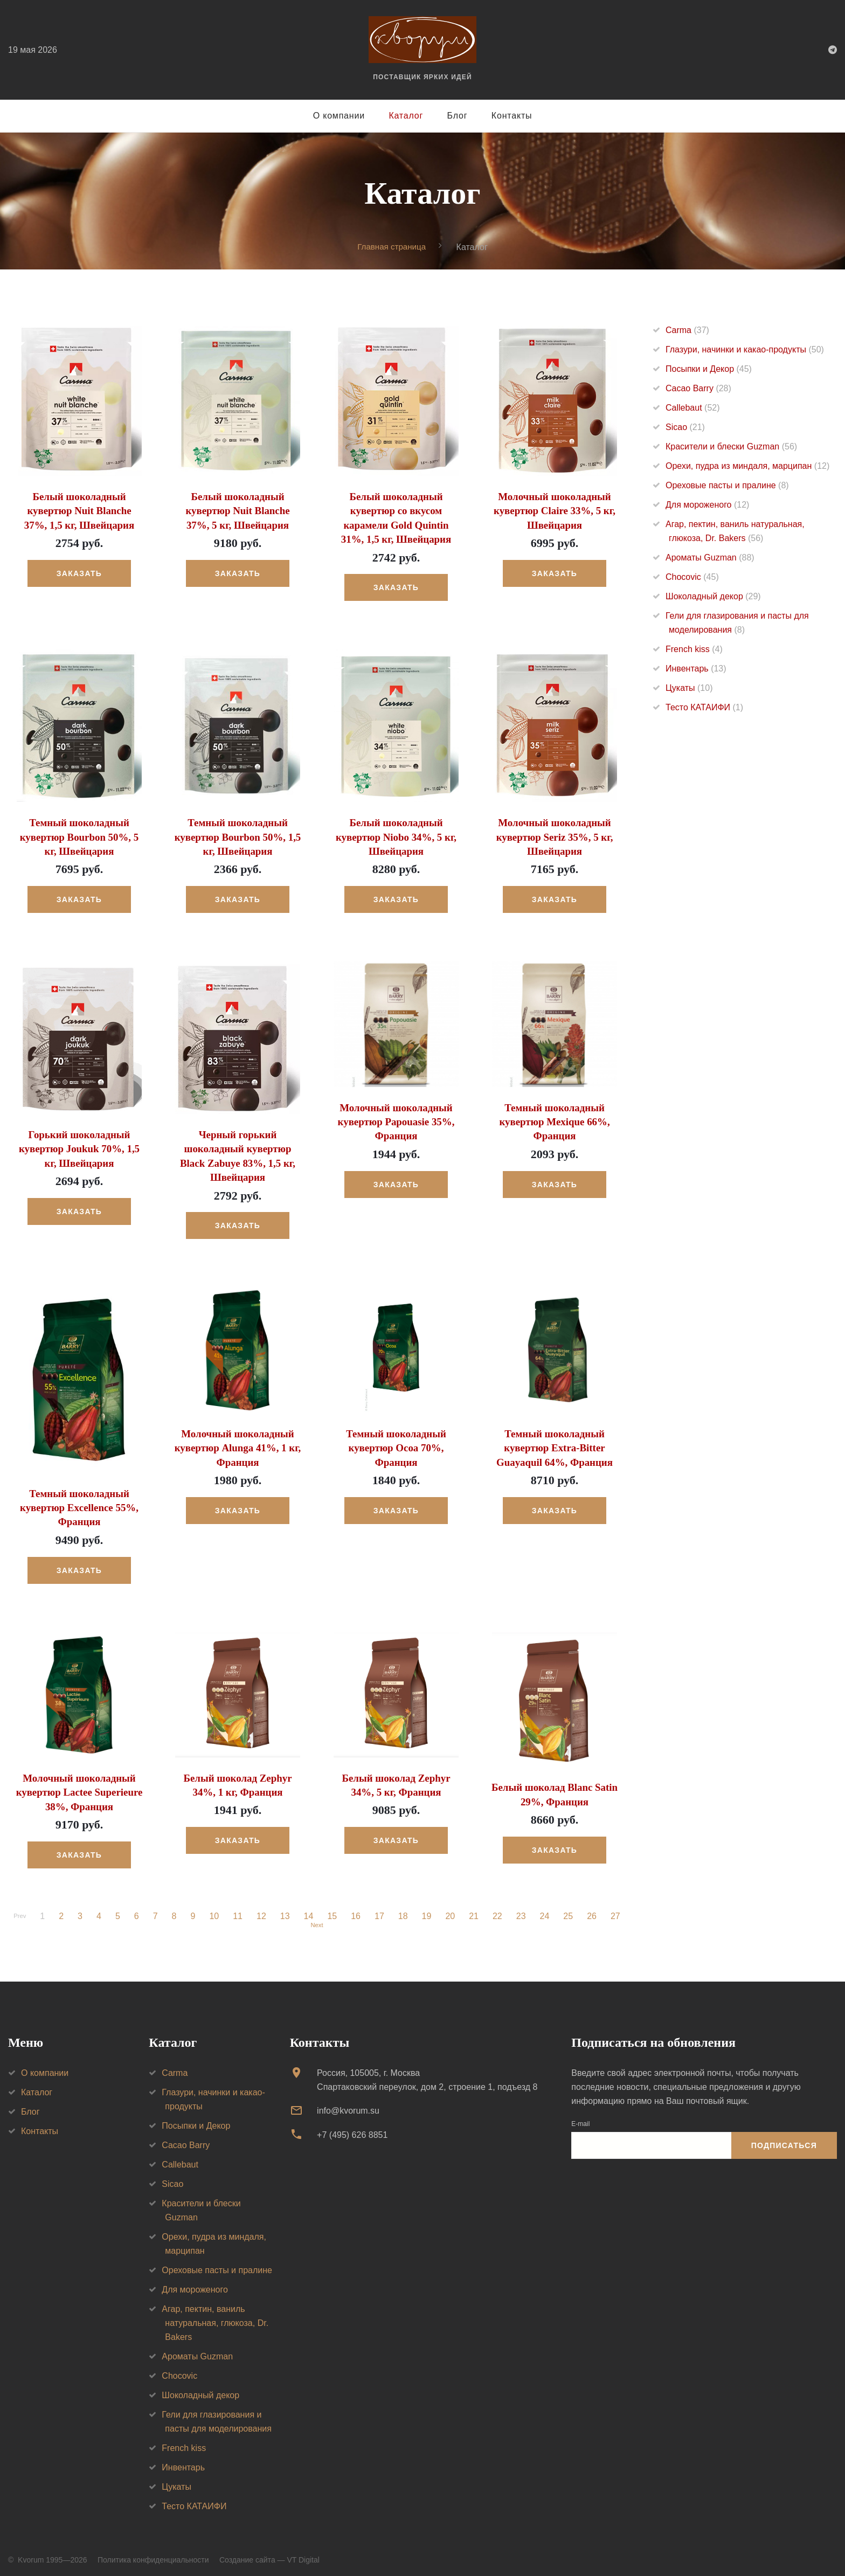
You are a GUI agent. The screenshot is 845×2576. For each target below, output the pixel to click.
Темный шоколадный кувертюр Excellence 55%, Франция (79, 1500)
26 (594, 1905)
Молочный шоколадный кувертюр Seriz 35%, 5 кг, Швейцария (555, 834)
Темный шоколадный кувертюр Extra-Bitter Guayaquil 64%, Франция (554, 1440)
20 (453, 1905)
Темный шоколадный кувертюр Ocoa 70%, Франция (396, 1440)
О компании (339, 115)
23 (524, 1905)
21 (476, 1905)
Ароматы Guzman (710, 558)
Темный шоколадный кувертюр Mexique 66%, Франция (554, 1116)
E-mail (580, 2117)
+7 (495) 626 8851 (352, 2128)
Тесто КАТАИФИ (704, 707)
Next (317, 1917)
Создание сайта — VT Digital (269, 2553)
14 (311, 1905)
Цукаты (689, 688)
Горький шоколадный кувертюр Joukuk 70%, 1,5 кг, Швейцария (79, 1143)
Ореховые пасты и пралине (727, 485)
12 (264, 1905)
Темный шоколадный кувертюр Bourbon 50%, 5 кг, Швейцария (79, 834)
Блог (457, 115)
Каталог (406, 115)
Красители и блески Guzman (731, 447)
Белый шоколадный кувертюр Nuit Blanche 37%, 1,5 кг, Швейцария (79, 510)
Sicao (685, 427)
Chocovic (692, 577)
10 (216, 1905)
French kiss (694, 649)
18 (406, 1905)
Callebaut (693, 408)
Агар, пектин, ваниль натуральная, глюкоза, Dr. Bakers (215, 2316)
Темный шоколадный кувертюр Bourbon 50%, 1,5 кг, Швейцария (237, 834)
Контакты (511, 115)
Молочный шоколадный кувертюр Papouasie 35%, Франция (396, 1116)
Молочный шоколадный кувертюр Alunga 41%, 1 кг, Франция (237, 1440)
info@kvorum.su (348, 2104)
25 (571, 1905)
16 (358, 1905)
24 (547, 1905)
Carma (687, 330)
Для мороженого (707, 505)
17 (382, 1905)
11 (240, 1905)
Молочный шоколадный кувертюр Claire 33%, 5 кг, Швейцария (554, 510)
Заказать (79, 571)
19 (429, 1905)
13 (288, 1905)
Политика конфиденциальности (153, 2553)
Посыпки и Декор (709, 369)
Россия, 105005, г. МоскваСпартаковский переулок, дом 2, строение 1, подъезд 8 (427, 2073)
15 (335, 1905)
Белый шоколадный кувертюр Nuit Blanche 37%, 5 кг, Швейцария (237, 510)
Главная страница (392, 246)
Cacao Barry (698, 388)
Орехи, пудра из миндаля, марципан (747, 466)
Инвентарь (696, 669)
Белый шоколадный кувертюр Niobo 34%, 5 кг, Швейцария (396, 834)
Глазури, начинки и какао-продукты (745, 350)
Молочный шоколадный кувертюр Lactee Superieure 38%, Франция (79, 1782)
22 (500, 1905)
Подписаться (784, 2139)
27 (618, 1905)
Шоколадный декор (713, 596)
